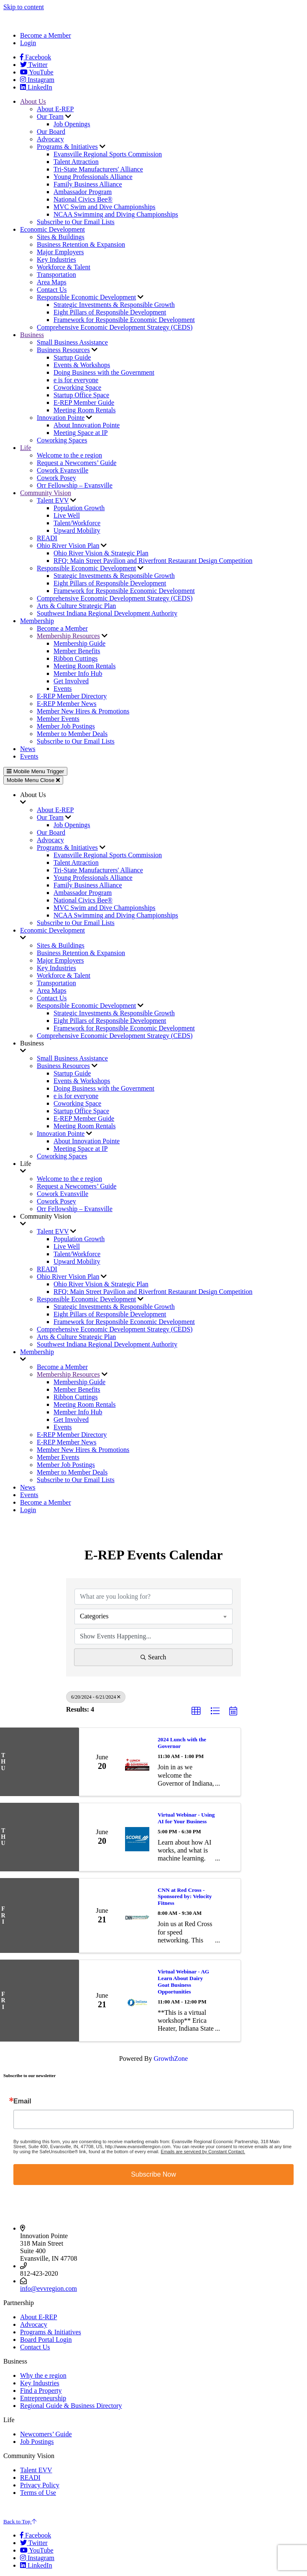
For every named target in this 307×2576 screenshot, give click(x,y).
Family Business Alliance (88, 184)
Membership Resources (68, 635)
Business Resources (63, 349)
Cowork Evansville (62, 470)
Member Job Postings (66, 726)
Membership (37, 620)
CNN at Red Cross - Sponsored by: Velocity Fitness (185, 1896)
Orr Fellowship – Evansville (75, 485)
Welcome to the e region (69, 455)
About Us (33, 101)
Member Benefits (77, 650)
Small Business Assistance (72, 342)
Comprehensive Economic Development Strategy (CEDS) (114, 327)
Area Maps (52, 282)
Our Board (51, 131)
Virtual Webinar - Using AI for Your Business (186, 1818)
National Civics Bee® (83, 199)
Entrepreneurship (43, 2398)
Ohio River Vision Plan (68, 545)
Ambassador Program (83, 191)
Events (63, 688)
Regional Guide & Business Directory (71, 2405)
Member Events (58, 718)
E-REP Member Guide (84, 402)
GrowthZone (171, 2058)
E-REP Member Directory (72, 696)
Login (28, 42)
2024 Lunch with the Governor (182, 1742)
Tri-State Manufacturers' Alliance (98, 169)
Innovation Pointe (60, 417)
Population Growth (79, 507)
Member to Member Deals (72, 733)
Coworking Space (77, 387)
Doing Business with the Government (104, 372)
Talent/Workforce (77, 522)
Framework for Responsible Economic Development (124, 319)
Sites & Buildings (60, 236)
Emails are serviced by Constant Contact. (203, 2151)
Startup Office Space (81, 395)
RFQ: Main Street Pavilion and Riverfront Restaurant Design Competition (153, 560)
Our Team (50, 116)
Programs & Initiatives (67, 146)
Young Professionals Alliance (93, 176)
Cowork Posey (56, 477)
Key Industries (56, 259)
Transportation (56, 274)
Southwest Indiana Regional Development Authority (107, 613)
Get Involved (71, 681)
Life (25, 447)
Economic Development (52, 229)
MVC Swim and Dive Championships (105, 206)
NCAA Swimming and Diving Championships (116, 214)
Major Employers (60, 252)
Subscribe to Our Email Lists (76, 221)
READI (47, 538)
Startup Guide (72, 357)
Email (22, 2101)
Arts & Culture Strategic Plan (76, 605)
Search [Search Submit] (153, 1657)
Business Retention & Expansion (81, 244)
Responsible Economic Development (86, 297)
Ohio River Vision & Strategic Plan (101, 553)
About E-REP (55, 108)
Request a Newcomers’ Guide (76, 462)
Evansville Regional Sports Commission (108, 154)
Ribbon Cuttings (75, 658)
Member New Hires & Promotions (83, 711)
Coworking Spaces (62, 440)
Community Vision (45, 492)
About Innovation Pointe (87, 425)
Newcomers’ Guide (46, 2434)
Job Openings (72, 124)
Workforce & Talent (63, 267)
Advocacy (50, 139)
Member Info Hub (78, 673)
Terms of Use (38, 2492)
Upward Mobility (77, 530)
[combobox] (153, 1616)
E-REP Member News (67, 703)
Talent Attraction (76, 161)
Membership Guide (79, 643)
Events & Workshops (82, 364)
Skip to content (23, 6)
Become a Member (45, 35)
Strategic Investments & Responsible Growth (114, 304)
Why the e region (43, 2375)
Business (32, 334)
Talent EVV (53, 500)
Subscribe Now (153, 2174)
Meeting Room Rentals (84, 410)
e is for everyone (76, 379)
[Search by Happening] (153, 1636)
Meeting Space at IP (80, 432)
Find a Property (41, 2390)
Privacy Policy (39, 2485)
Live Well (67, 515)
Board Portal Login (46, 2339)
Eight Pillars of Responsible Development (110, 312)
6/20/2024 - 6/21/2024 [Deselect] (95, 1697)
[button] (196, 1711)
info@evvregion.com (48, 2288)
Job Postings (37, 2441)
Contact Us (52, 289)
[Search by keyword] (153, 1597)
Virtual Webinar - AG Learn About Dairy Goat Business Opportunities (183, 1981)
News (27, 748)
